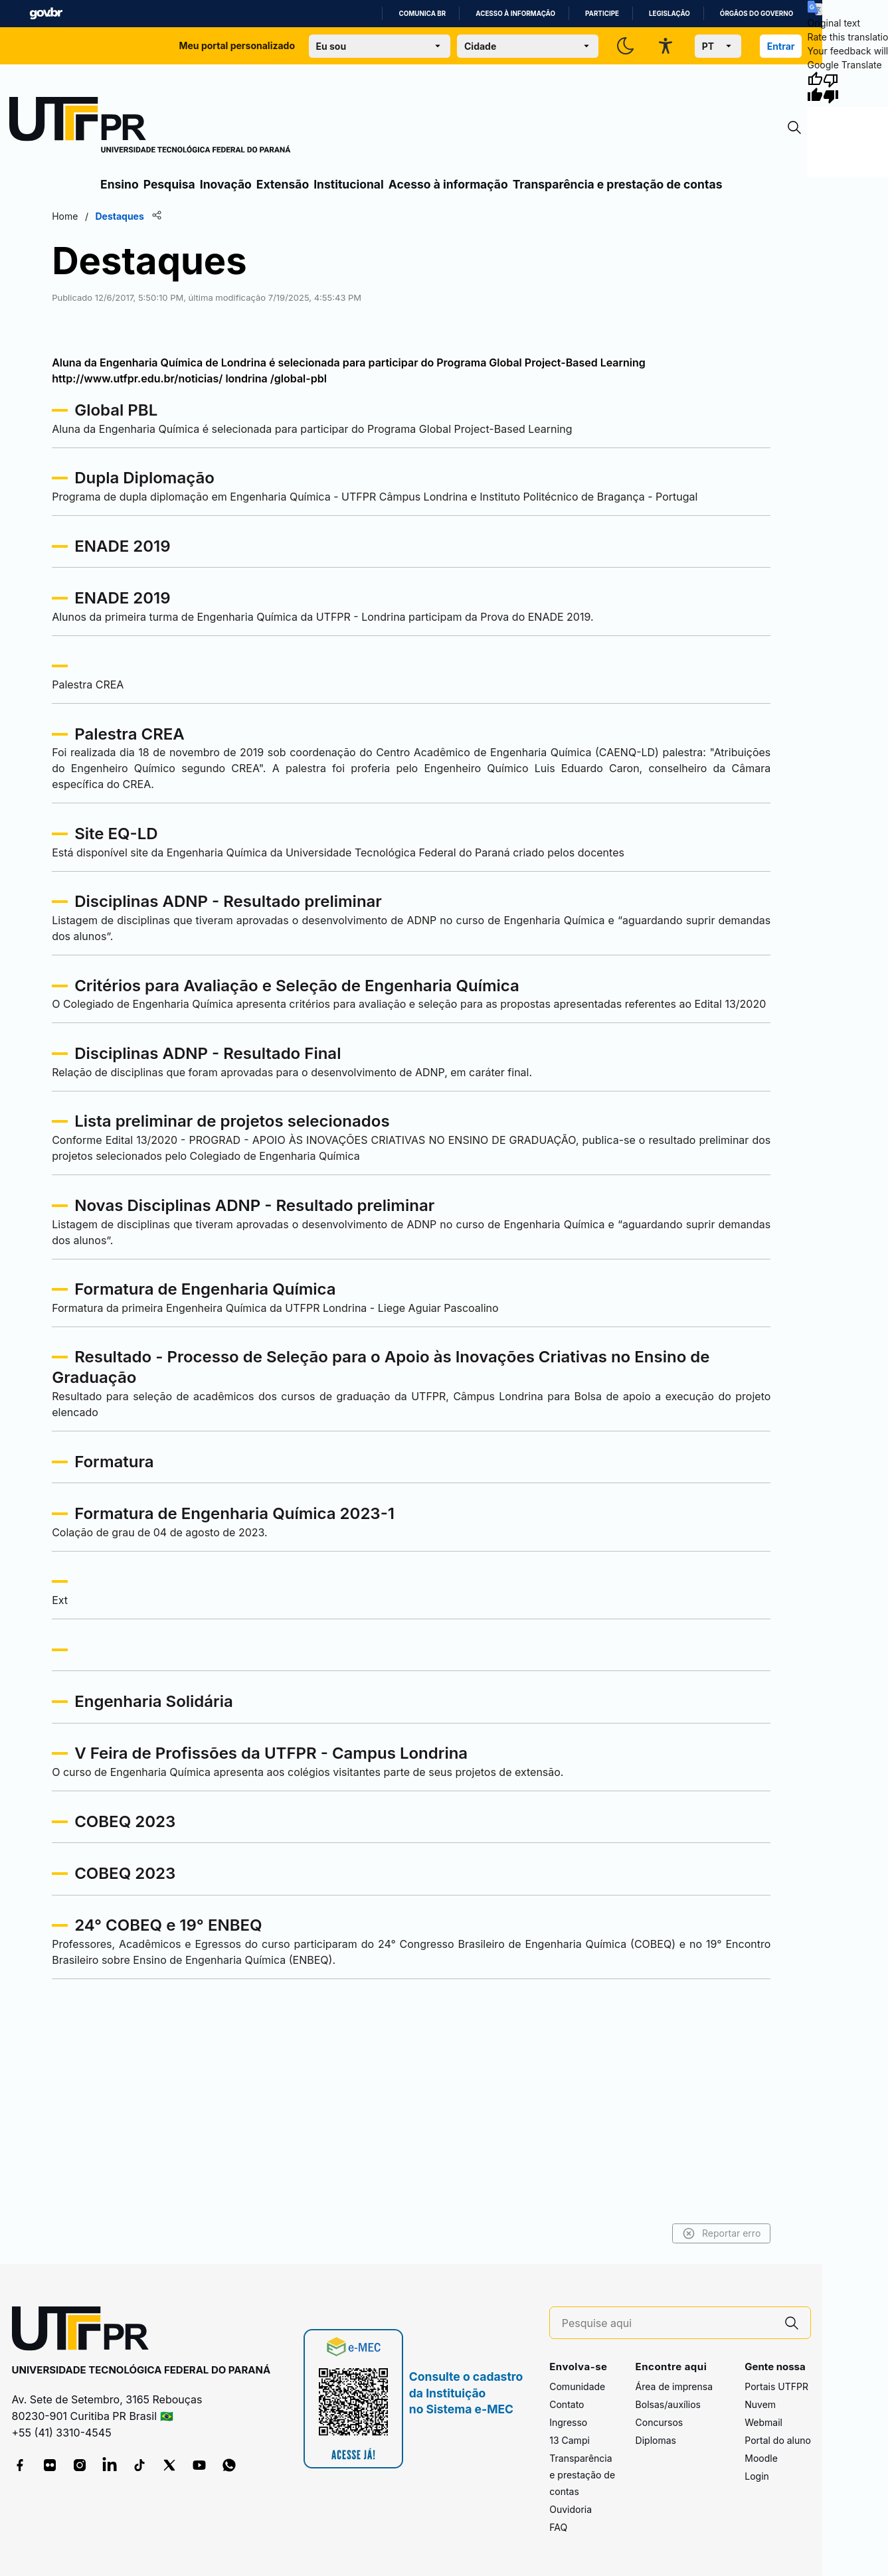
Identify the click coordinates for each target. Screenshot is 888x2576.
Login (757, 2476)
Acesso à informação (515, 13)
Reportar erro (685, 2233)
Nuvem (760, 2404)
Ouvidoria (570, 2509)
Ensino (119, 184)
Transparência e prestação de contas (618, 184)
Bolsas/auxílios (668, 2404)
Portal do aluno (778, 2440)
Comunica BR (422, 13)
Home (101, 216)
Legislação (669, 13)
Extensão (282, 184)
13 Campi (569, 2440)
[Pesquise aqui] (667, 2323)
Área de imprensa (674, 2386)
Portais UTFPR (776, 2386)
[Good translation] (815, 88)
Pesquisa (169, 184)
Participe (602, 13)
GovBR (45, 13)
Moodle (761, 2458)
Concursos (659, 2422)
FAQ (558, 2527)
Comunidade (577, 2386)
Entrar (781, 46)
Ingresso (568, 2422)
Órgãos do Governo (756, 13)
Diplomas (656, 2440)
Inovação (226, 184)
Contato (566, 2404)
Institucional (348, 184)
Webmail (763, 2422)
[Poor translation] (831, 88)
